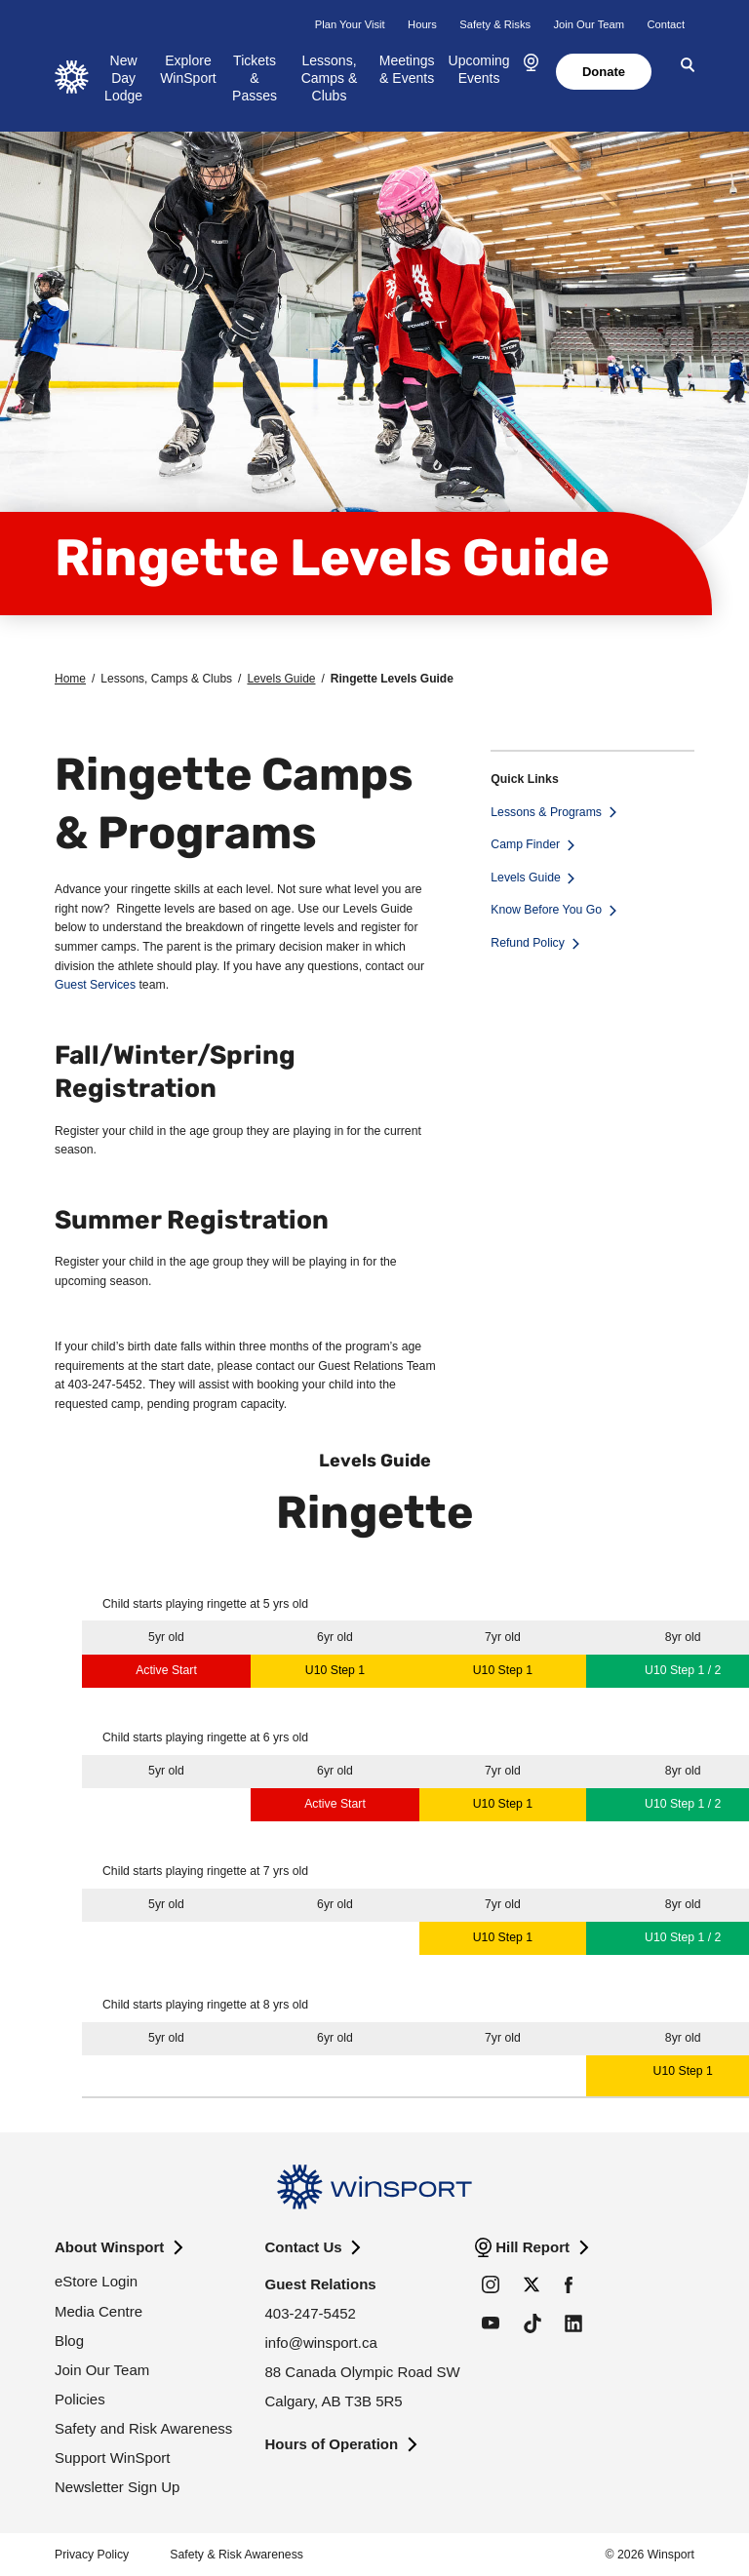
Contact (666, 24)
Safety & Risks (495, 24)
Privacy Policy (92, 2554)
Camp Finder (525, 844)
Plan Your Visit (350, 24)
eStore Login (96, 2281)
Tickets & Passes (254, 78)
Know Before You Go (546, 910)
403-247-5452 (310, 2313)
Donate (603, 71)
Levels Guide (281, 678)
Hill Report (532, 2247)
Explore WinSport (188, 69)
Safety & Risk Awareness (236, 2554)
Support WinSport (112, 2457)
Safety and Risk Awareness (143, 2428)
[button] (531, 63)
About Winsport (109, 2247)
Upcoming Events (479, 69)
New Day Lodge (123, 78)
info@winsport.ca (321, 2342)
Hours (422, 24)
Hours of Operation (332, 2444)
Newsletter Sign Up (117, 2486)
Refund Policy (528, 943)
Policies (80, 2399)
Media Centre (98, 2311)
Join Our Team (588, 24)
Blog (69, 2340)
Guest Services (95, 985)
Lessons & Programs (546, 812)
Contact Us (303, 2247)
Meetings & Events (407, 69)
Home (70, 678)
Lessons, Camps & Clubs (329, 78)
